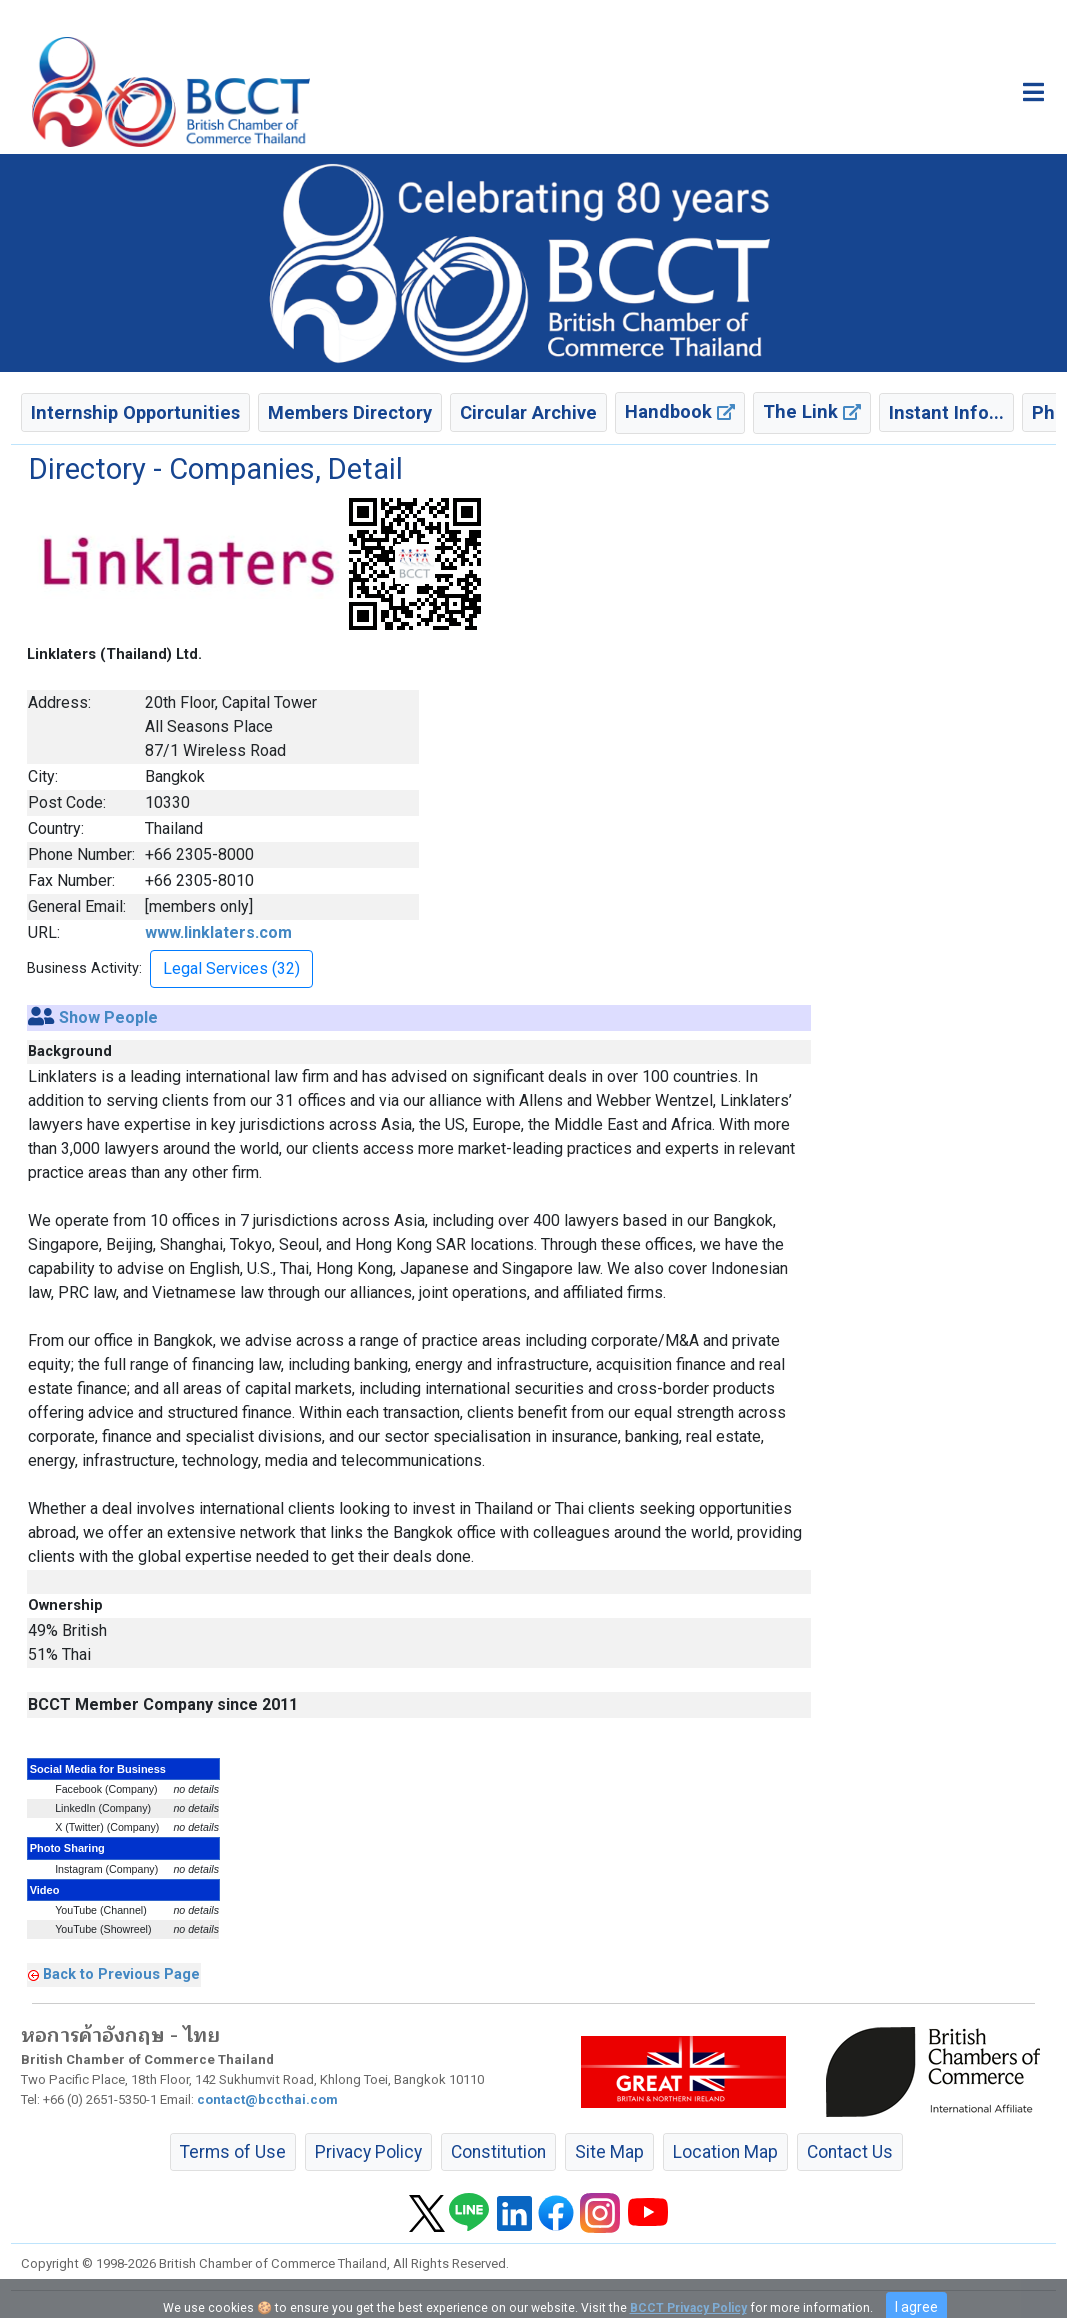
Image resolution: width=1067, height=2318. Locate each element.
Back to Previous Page (121, 1974)
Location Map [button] (725, 2152)
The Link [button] (812, 411)
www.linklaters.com (218, 932)
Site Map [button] (609, 2152)
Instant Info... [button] (946, 412)
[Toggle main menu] (1033, 92)
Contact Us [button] (850, 2152)
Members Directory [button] (350, 412)
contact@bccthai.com (267, 2099)
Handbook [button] (680, 411)
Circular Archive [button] (528, 412)
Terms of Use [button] (233, 2152)
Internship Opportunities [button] (135, 412)
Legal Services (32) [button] (231, 968)
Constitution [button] (498, 2152)
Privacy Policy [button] (368, 2152)
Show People (108, 1017)
